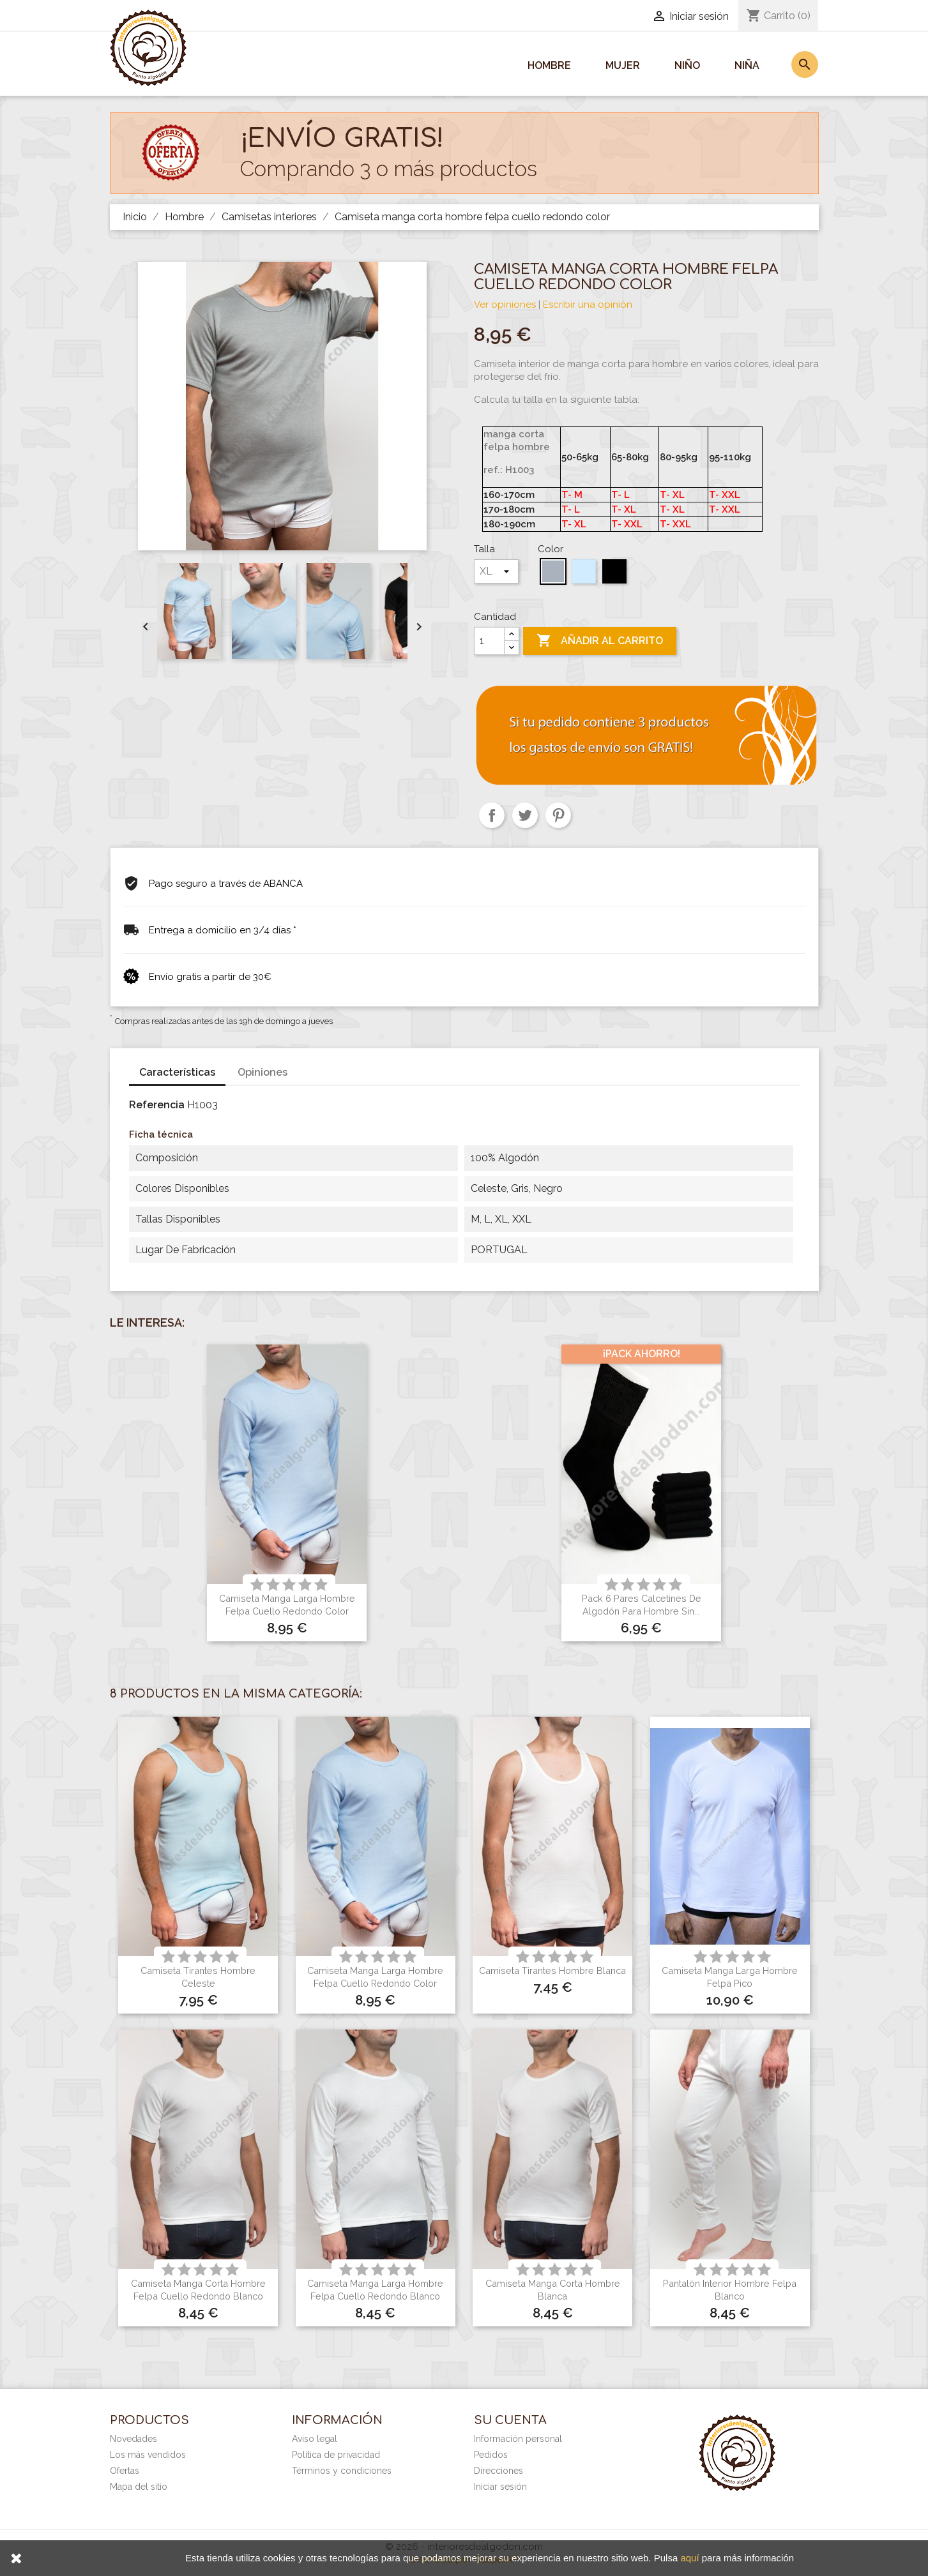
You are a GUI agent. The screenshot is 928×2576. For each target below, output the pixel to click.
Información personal (518, 2439)
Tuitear (525, 815)
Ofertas (124, 2471)
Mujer (622, 65)
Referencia (157, 1105)
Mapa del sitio (138, 2487)
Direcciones (498, 2471)
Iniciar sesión (500, 2487)
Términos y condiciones (342, 2471)
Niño (687, 65)
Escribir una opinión (587, 304)
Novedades (133, 2439)
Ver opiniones (505, 304)
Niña (746, 65)
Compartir (492, 815)
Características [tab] (177, 1072)
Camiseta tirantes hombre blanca (552, 1970)
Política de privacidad (336, 2455)
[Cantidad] (489, 641)
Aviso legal (314, 2439)
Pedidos (491, 2455)
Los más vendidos (148, 2455)
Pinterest (558, 815)
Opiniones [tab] (262, 1072)
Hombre (549, 65)
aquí (689, 2557)
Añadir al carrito (599, 641)
